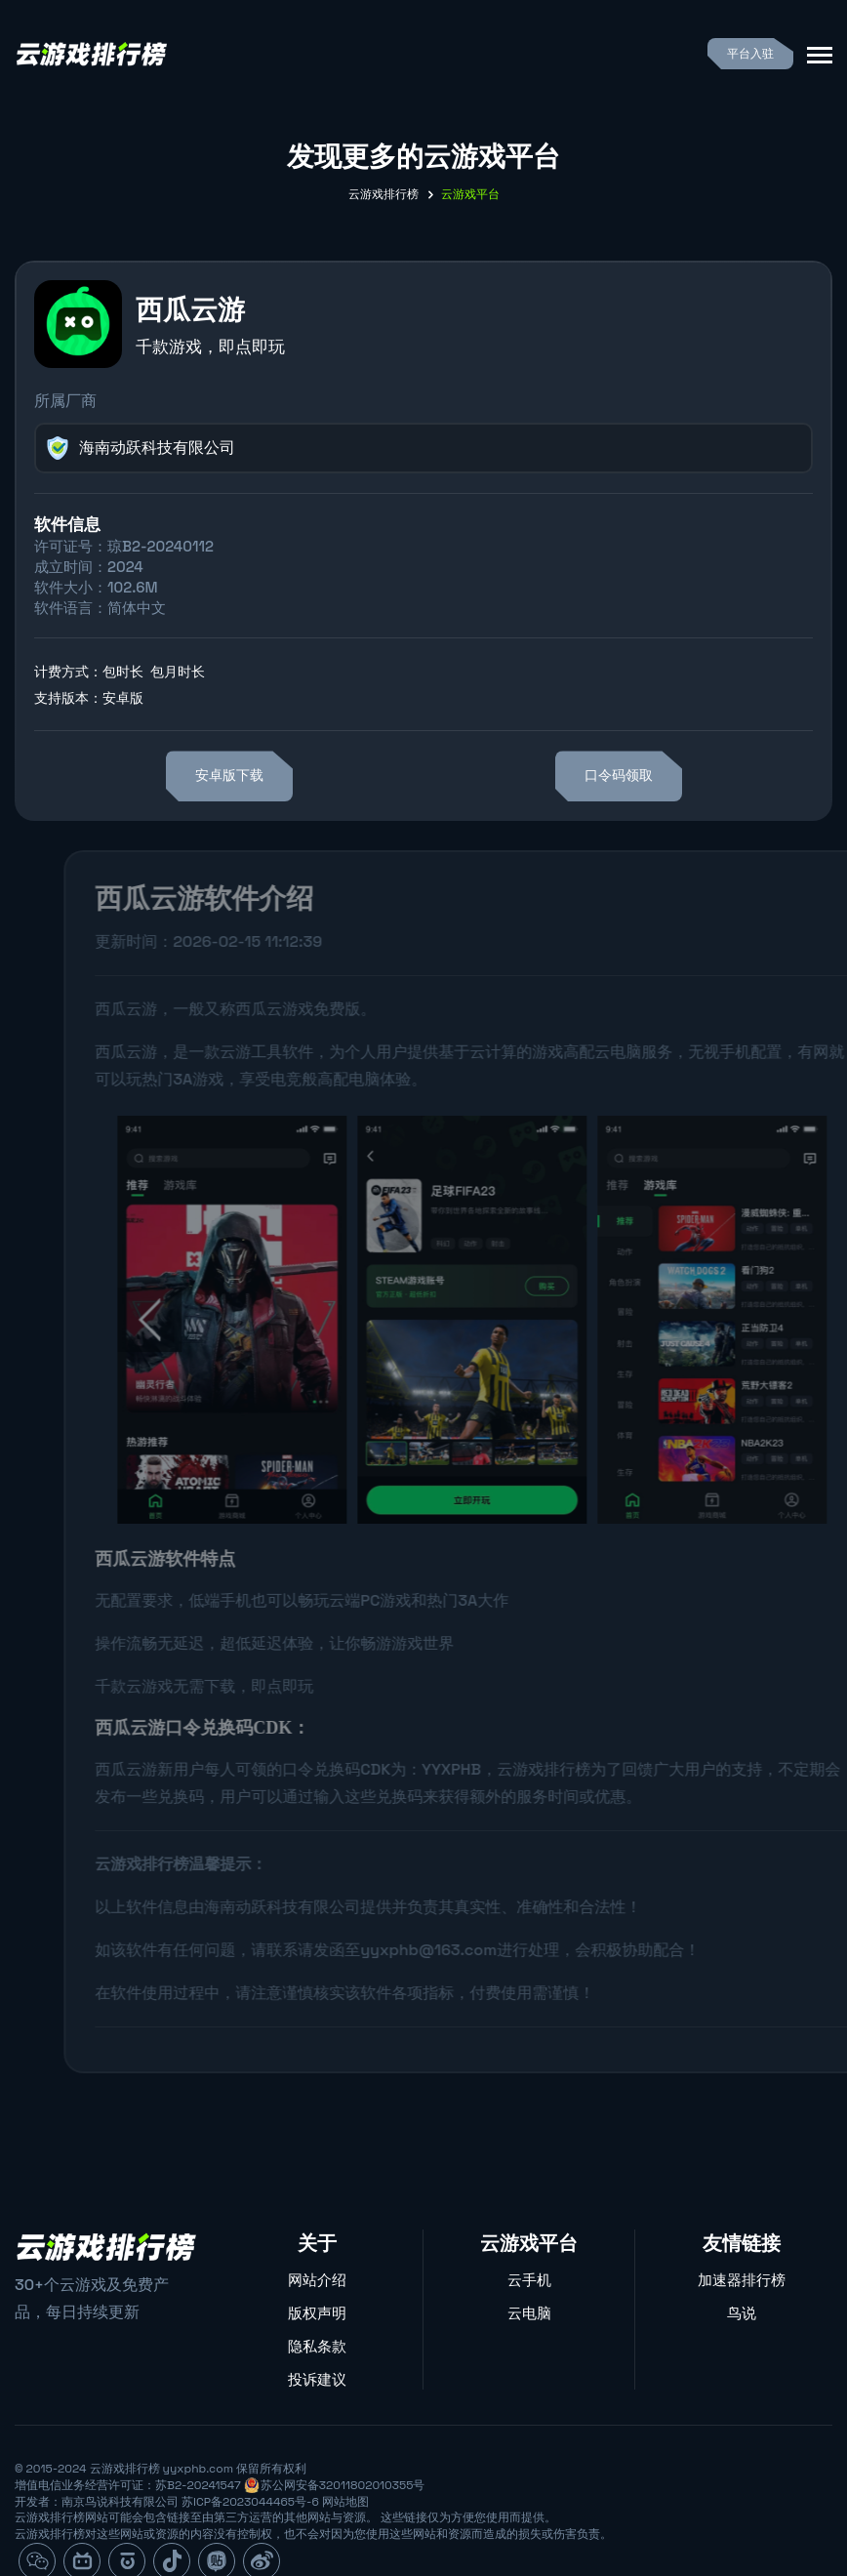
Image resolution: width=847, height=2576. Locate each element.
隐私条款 (317, 2346)
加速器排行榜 (742, 2279)
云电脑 (529, 2313)
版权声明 (317, 2313)
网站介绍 (317, 2279)
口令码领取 (619, 775)
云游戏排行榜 (383, 194)
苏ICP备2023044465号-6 (250, 2502)
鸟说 (741, 2313)
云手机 (529, 2279)
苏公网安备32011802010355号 (343, 2485)
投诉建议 (317, 2379)
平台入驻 (750, 54)
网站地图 (345, 2502)
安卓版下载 (229, 775)
